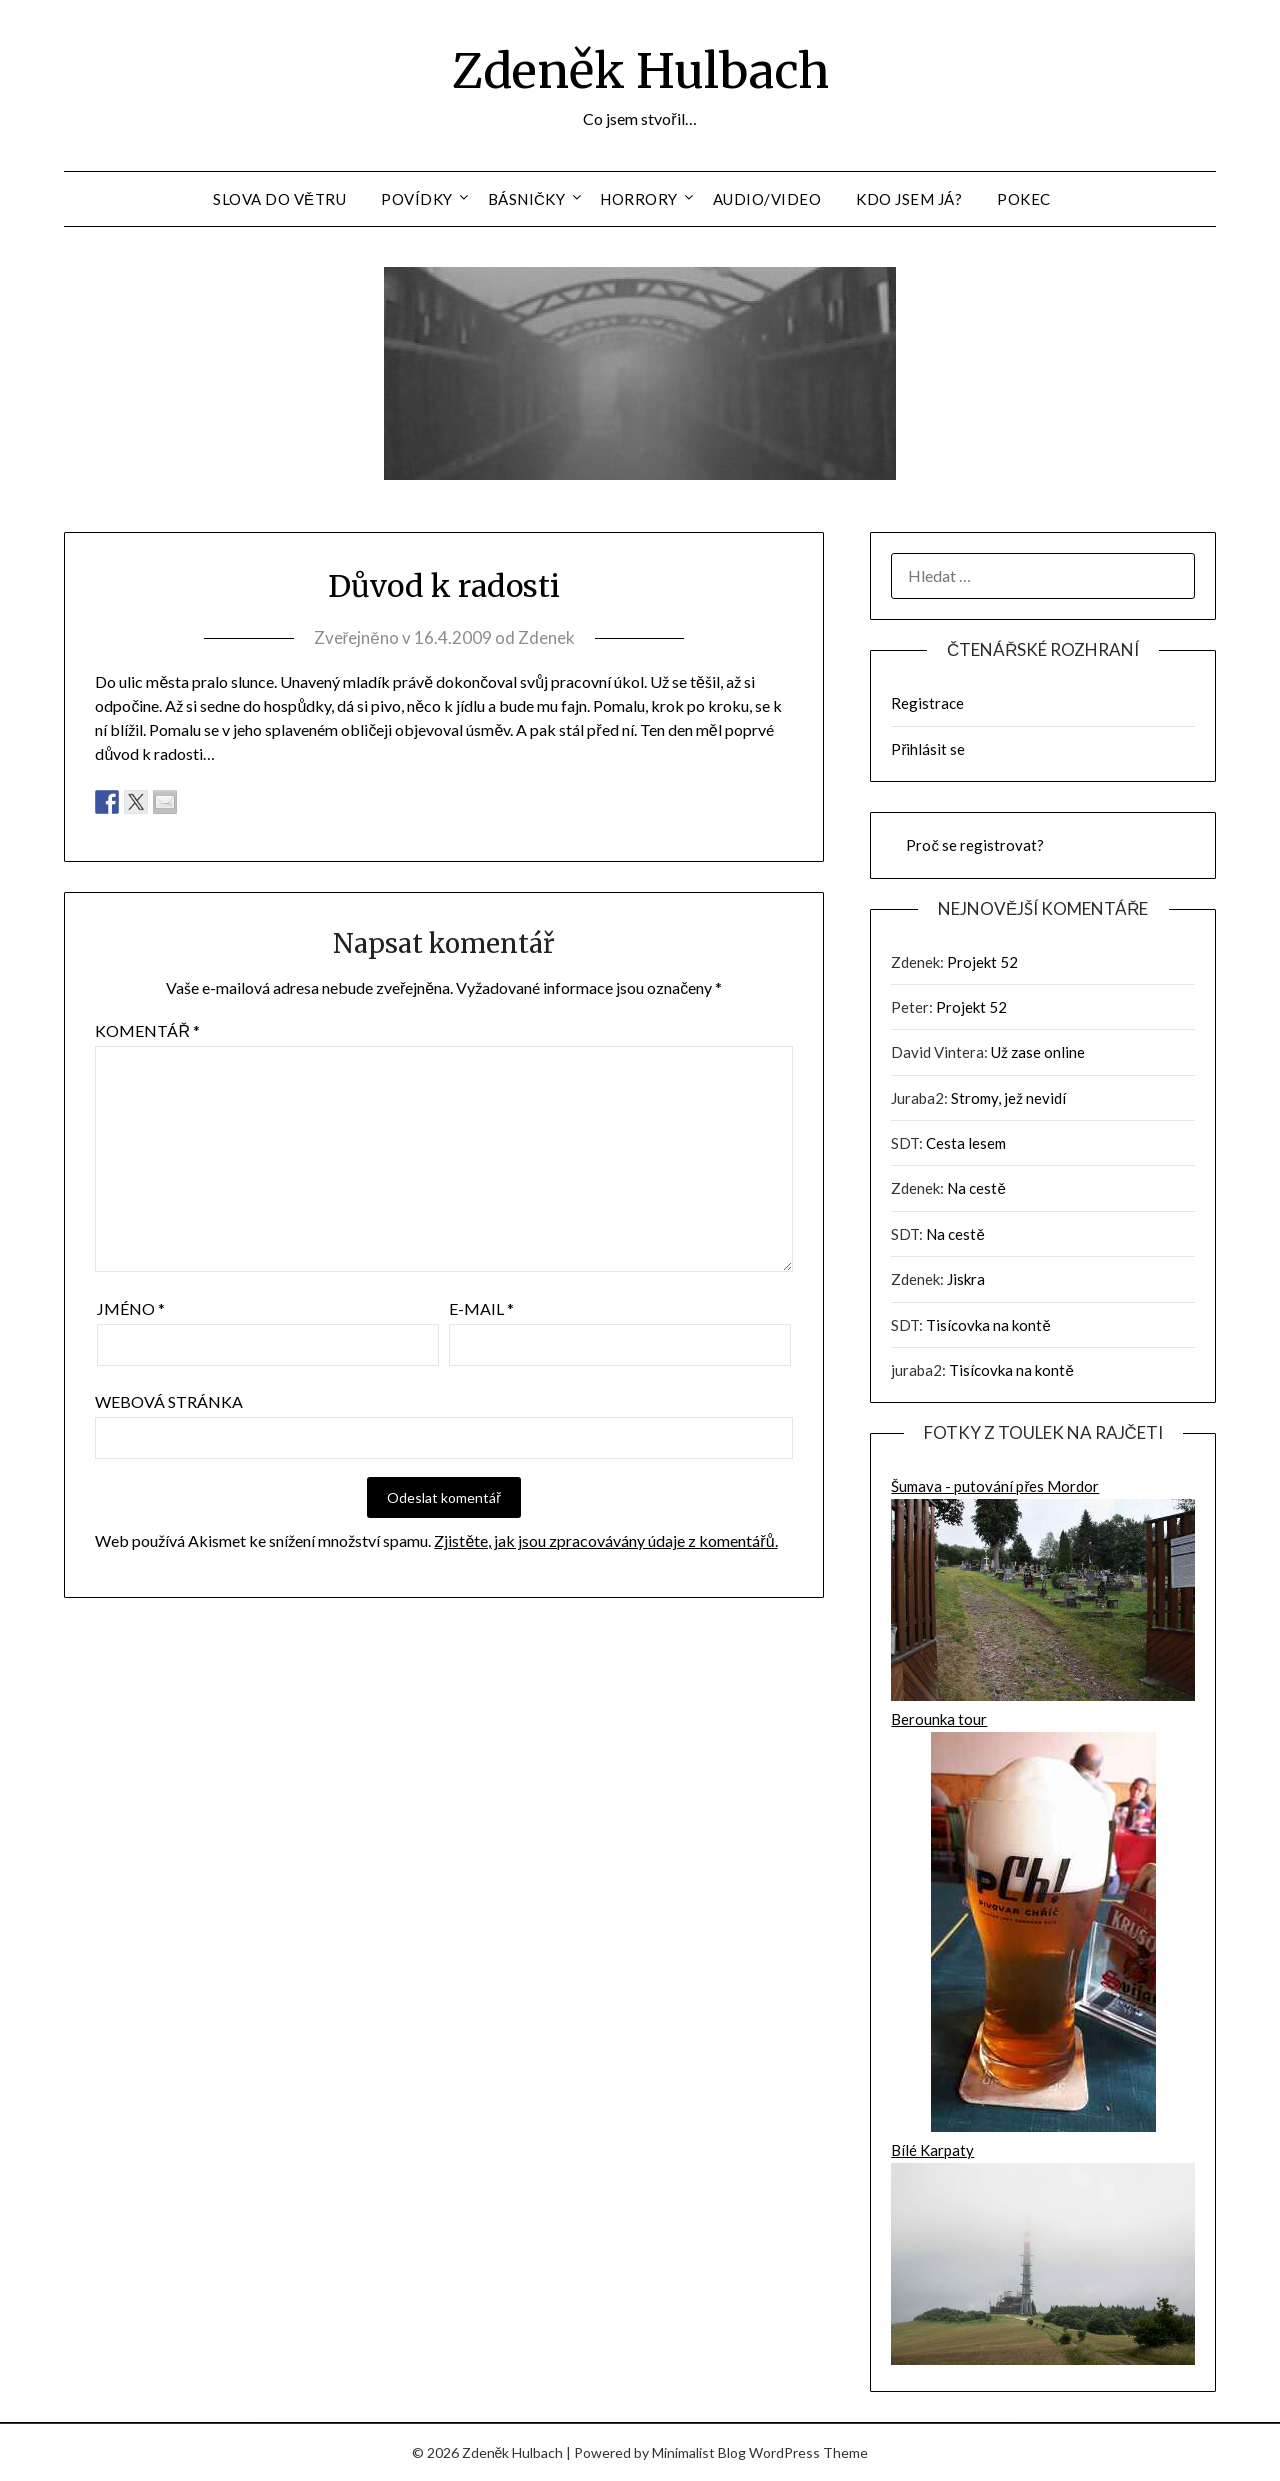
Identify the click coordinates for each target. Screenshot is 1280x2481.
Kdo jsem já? (909, 199)
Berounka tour (1043, 1924)
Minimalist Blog (699, 2452)
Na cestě (976, 1188)
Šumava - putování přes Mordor (1043, 1592)
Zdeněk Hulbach (640, 71)
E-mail (481, 1308)
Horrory (639, 199)
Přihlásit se (928, 749)
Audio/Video (767, 199)
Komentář (147, 1030)
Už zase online (1038, 1052)
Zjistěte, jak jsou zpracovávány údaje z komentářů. (605, 1540)
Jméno (131, 1308)
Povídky (417, 199)
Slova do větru (279, 199)
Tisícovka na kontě (988, 1325)
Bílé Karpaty (1043, 2256)
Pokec (1024, 199)
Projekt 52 (982, 962)
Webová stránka (169, 1401)
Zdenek (546, 637)
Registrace (927, 703)
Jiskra (966, 1279)
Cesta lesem (966, 1143)
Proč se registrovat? (975, 845)
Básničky (527, 199)
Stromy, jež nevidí (1008, 1098)
